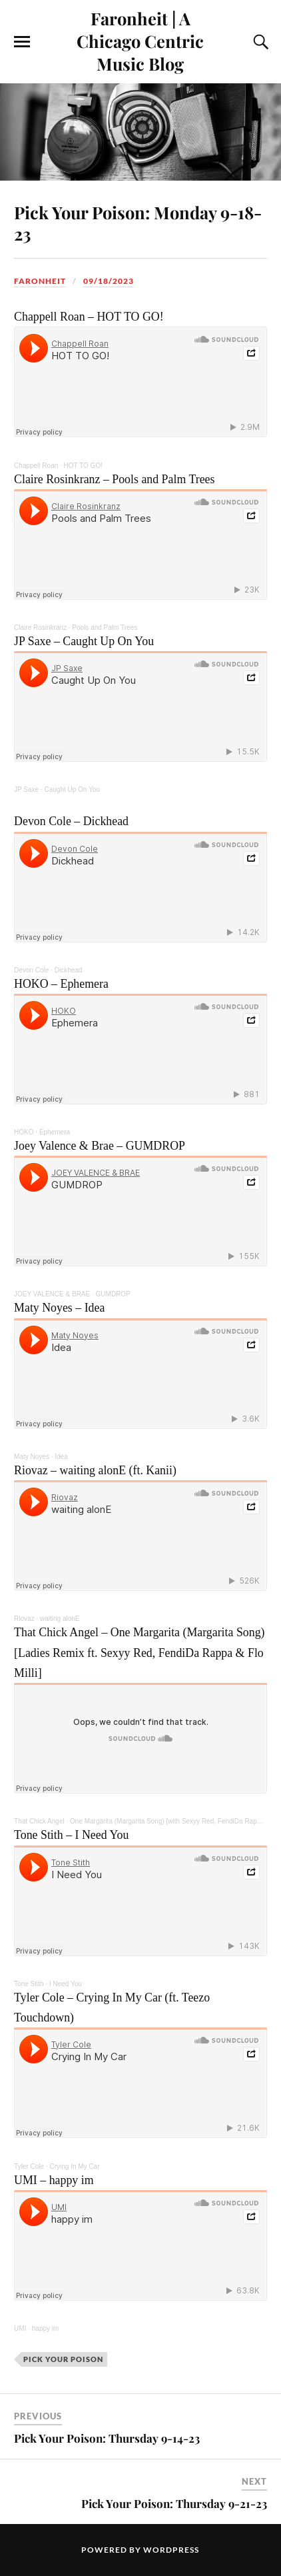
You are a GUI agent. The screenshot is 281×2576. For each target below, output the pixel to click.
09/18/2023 (108, 281)
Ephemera (54, 1132)
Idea (61, 1456)
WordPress (171, 2550)
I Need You (65, 1983)
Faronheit (40, 281)
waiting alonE (59, 1618)
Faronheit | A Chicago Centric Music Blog (140, 41)
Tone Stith (28, 1983)
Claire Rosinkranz (40, 627)
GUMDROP (113, 1294)
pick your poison (63, 2359)
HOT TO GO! (83, 465)
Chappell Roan (36, 465)
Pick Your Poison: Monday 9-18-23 (138, 223)
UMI (20, 2328)
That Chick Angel (39, 1821)
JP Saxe (26, 789)
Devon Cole (31, 970)
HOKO (23, 1132)
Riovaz (24, 1618)
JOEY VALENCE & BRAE (52, 1294)
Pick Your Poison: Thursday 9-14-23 (107, 2438)
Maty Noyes (31, 1456)
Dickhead (69, 970)
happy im (45, 2328)
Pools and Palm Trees (104, 627)
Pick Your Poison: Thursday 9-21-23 (174, 2503)
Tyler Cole (29, 2166)
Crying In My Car (74, 2166)
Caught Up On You (72, 789)
